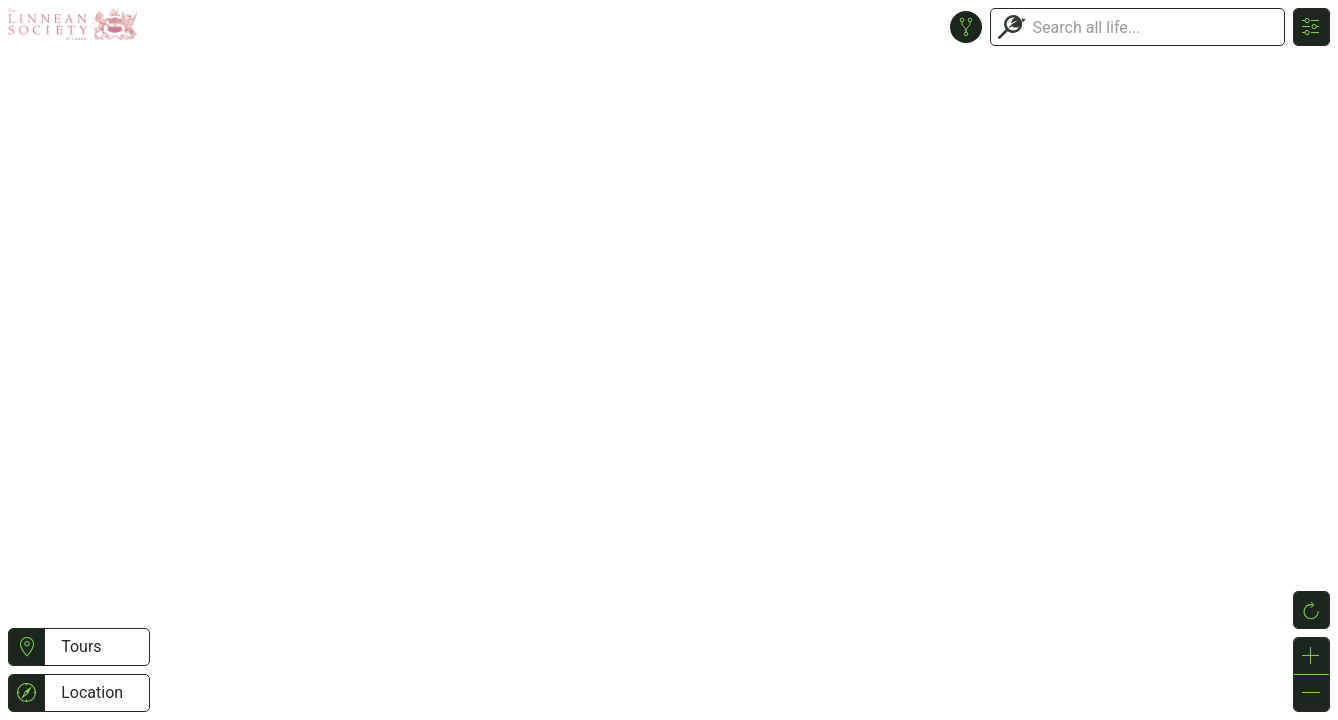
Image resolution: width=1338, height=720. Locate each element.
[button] (26, 647)
